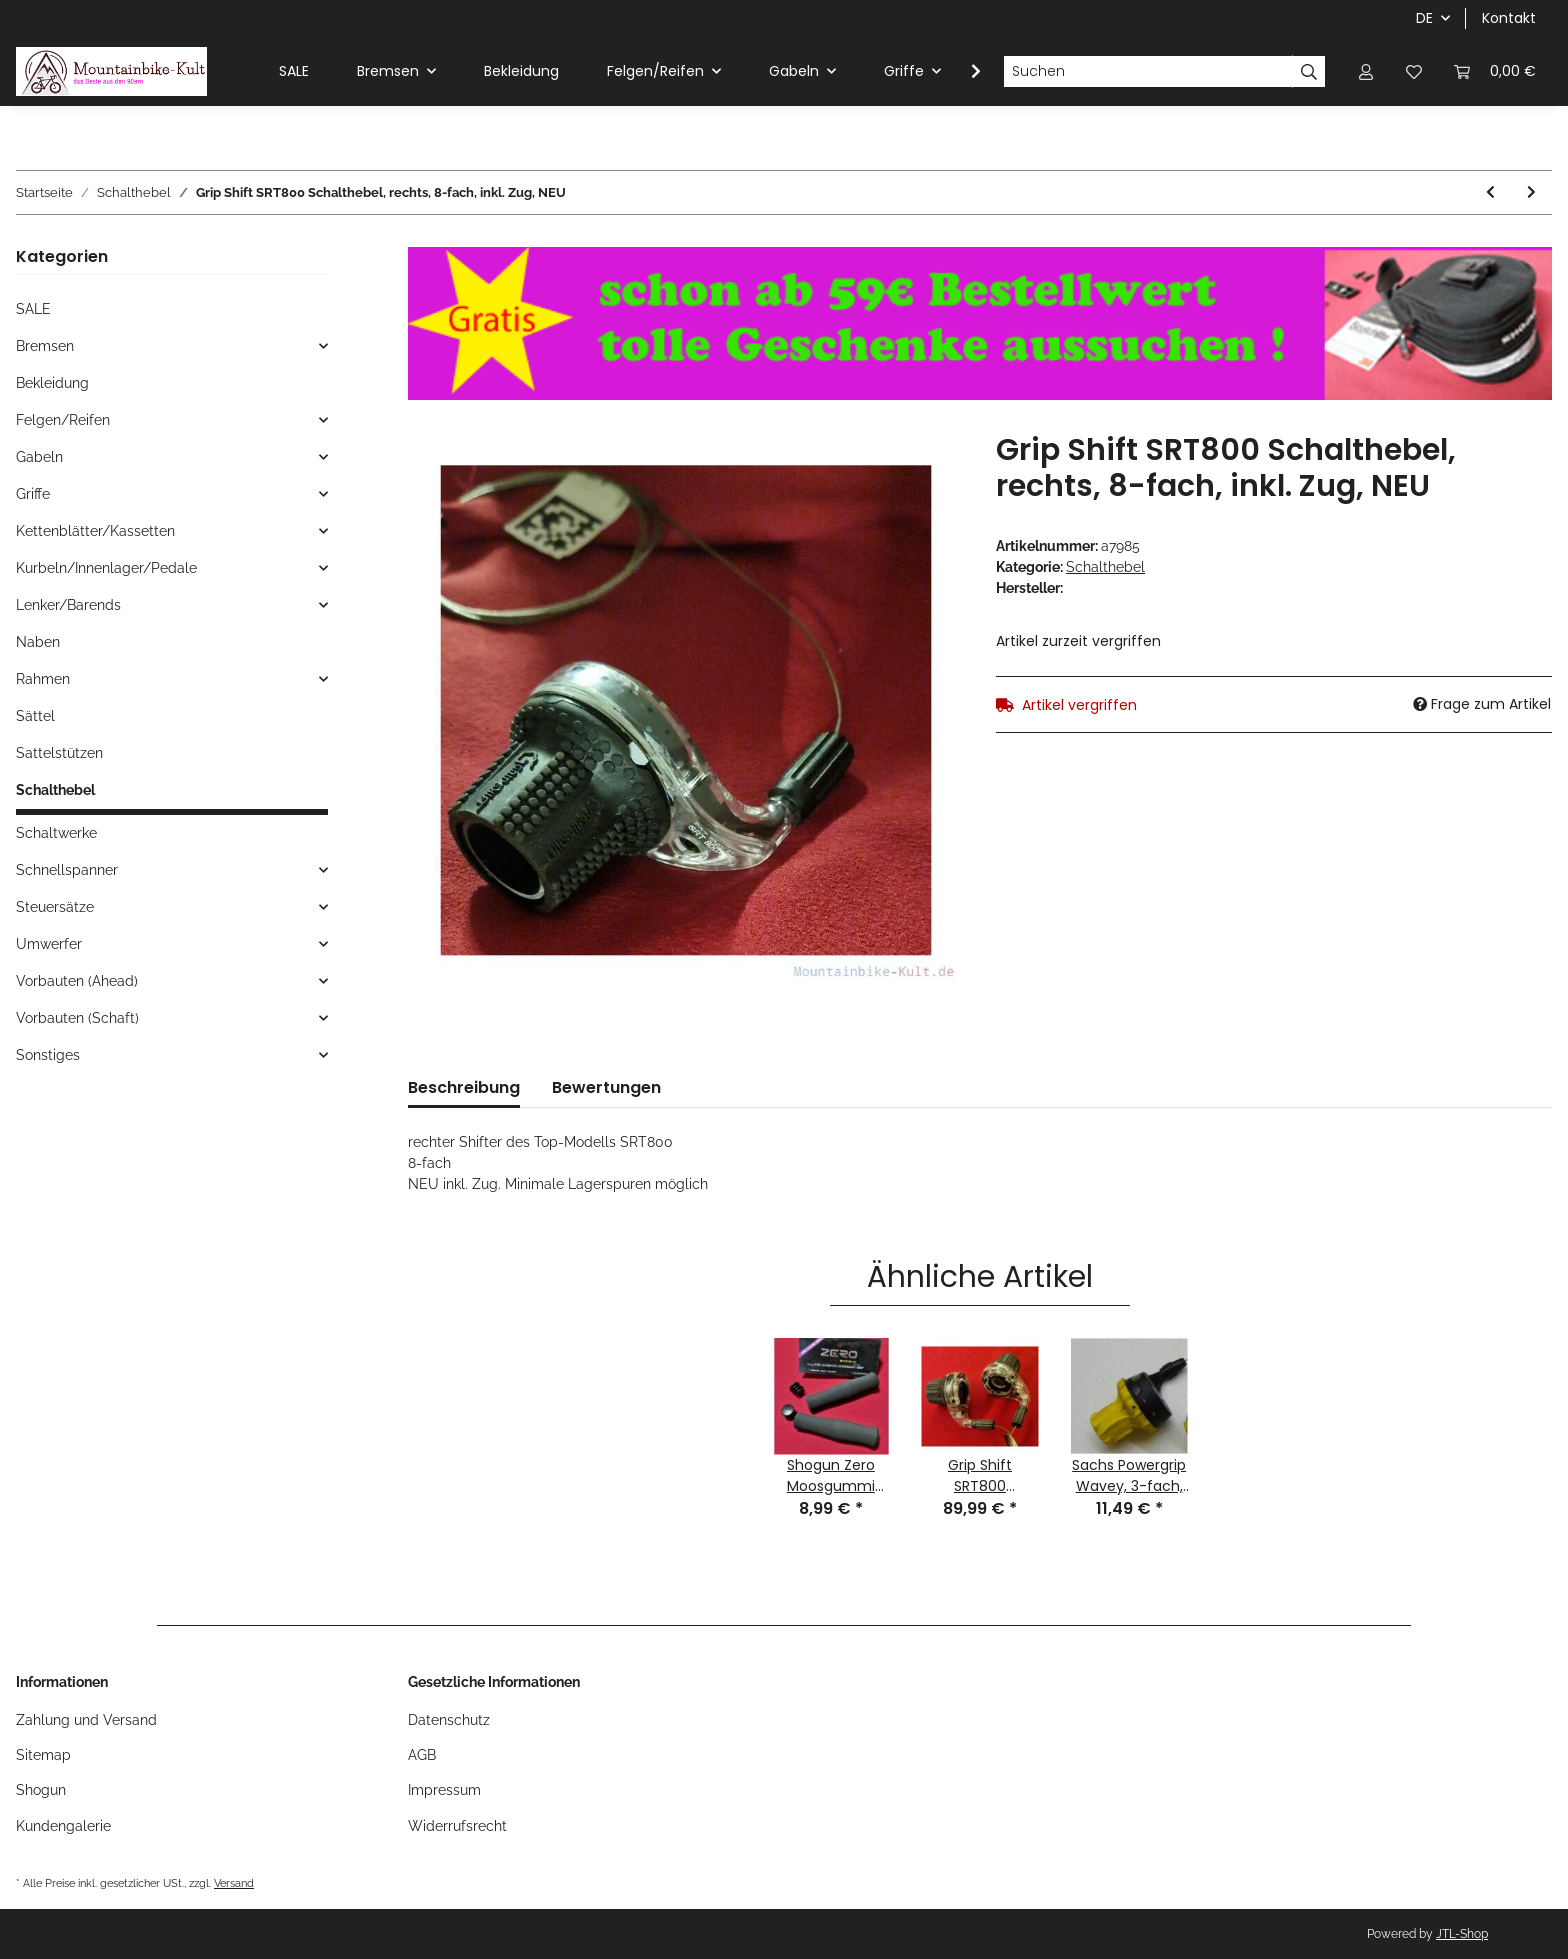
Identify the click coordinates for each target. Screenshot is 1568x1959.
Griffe (33, 494)
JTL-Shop (1462, 1934)
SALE (33, 309)
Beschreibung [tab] (464, 1087)
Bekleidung (52, 383)
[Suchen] (1148, 72)
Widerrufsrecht (457, 1826)
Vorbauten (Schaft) (77, 1018)
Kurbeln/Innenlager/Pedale (106, 568)
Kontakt (1509, 18)
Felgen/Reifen (63, 420)
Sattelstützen (59, 753)
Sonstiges (48, 1055)
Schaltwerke (56, 833)
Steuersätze (55, 907)
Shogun (41, 1790)
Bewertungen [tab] (606, 1087)
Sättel (35, 716)
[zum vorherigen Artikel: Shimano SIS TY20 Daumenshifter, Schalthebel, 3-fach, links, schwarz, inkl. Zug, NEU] (1490, 192)
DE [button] (1424, 18)
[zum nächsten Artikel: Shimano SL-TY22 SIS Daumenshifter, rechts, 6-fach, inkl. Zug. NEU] (1531, 192)
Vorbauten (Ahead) (77, 981)
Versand (234, 1883)
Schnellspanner (67, 870)
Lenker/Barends (68, 605)
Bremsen (45, 346)
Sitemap (43, 1755)
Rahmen (43, 679)
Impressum (444, 1790)
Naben (38, 642)
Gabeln (39, 457)
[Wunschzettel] (1414, 71)
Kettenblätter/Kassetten (95, 531)
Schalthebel (1105, 567)
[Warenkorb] (1495, 71)
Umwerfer (49, 944)
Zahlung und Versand (86, 1720)
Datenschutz (449, 1720)
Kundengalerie (63, 1826)
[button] (1366, 71)
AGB (422, 1755)
